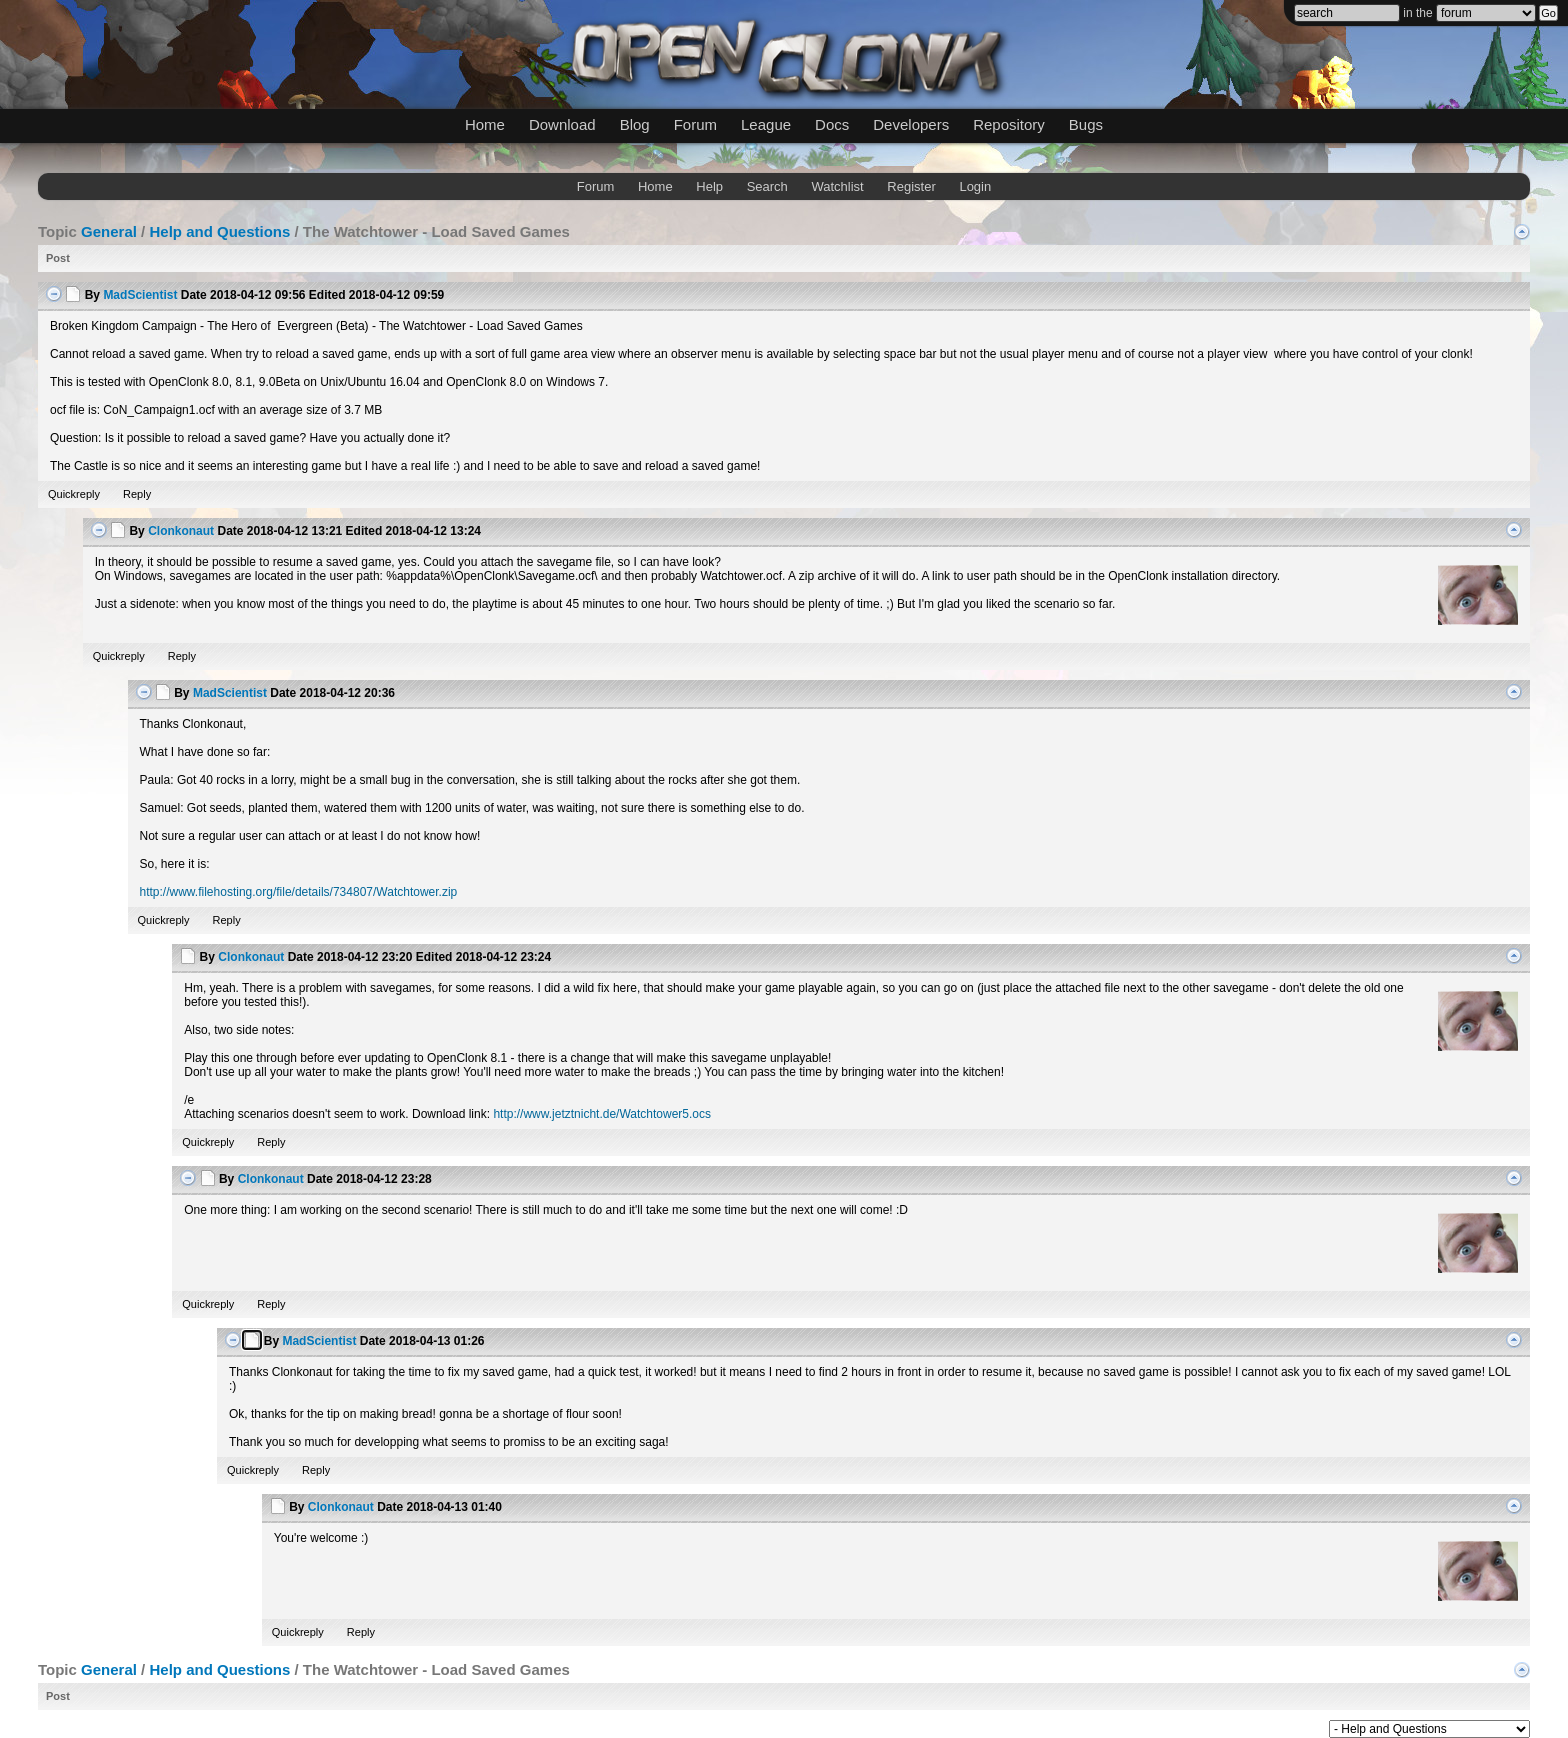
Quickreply (74, 494)
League (766, 124)
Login (975, 186)
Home (485, 124)
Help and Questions (219, 231)
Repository (1009, 124)
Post (58, 258)
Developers (911, 124)
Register (911, 186)
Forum (695, 124)
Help (709, 186)
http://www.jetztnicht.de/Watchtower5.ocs (602, 1114)
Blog (635, 124)
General (109, 231)
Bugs (1086, 124)
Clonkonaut (181, 531)
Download (562, 124)
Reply (137, 494)
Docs (832, 124)
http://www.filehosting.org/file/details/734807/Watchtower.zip (299, 892)
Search (767, 186)
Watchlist (837, 186)
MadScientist (140, 295)
